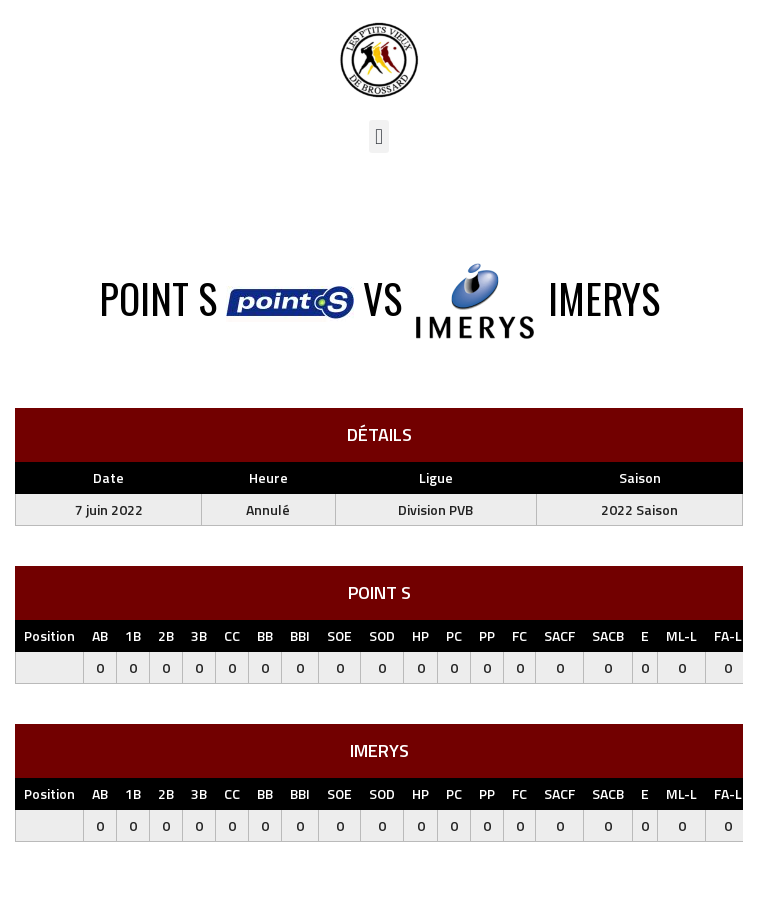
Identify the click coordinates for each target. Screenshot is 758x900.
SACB (608, 635)
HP (420, 635)
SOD (382, 635)
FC (519, 635)
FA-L (728, 635)
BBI (300, 635)
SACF (559, 635)
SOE (339, 635)
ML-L (681, 635)
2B (166, 635)
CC (232, 635)
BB (265, 635)
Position (49, 635)
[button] (378, 136)
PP (487, 635)
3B (199, 635)
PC (454, 635)
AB (100, 635)
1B (133, 635)
